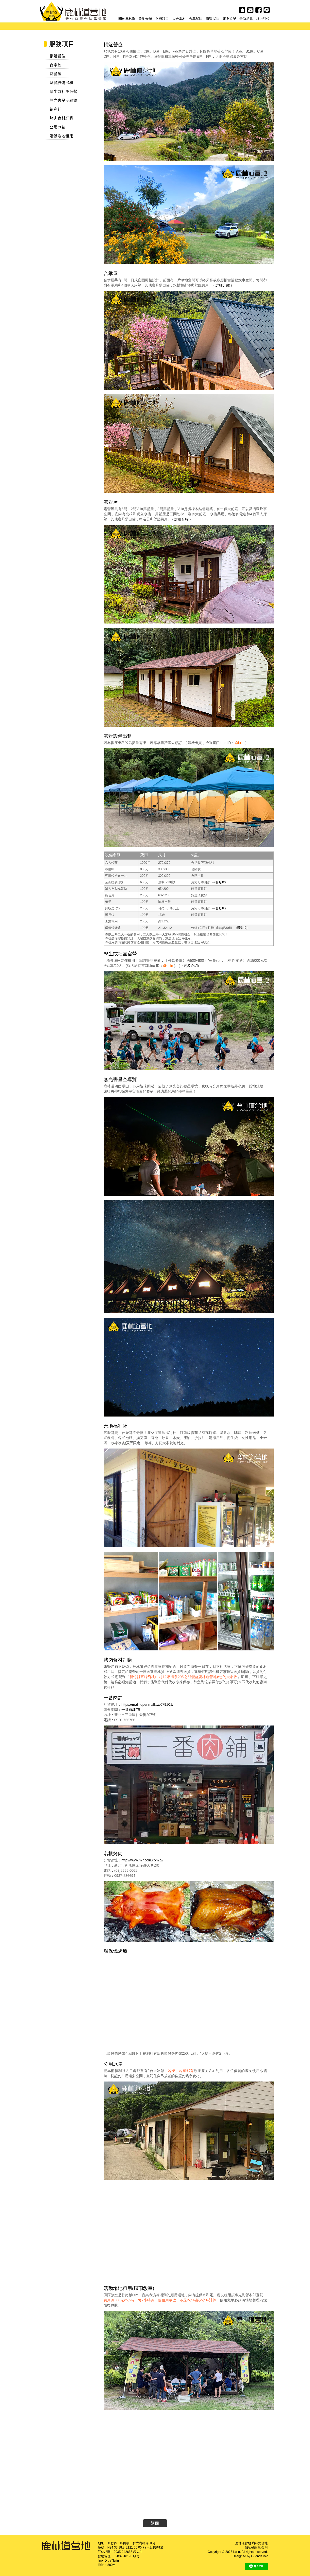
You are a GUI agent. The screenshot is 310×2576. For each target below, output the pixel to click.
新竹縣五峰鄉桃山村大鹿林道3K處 (131, 2543)
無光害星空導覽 (63, 100)
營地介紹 (145, 19)
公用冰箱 (57, 127)
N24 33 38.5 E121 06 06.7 (125, 2547)
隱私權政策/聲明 (256, 2547)
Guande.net (259, 2556)
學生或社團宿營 (63, 91)
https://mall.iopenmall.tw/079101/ (147, 1705)
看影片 (242, 928)
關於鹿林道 (126, 19)
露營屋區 (212, 19)
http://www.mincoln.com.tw (142, 1860)
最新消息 (246, 19)
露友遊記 (229, 19)
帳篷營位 (57, 56)
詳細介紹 (222, 285)
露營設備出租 (61, 82)
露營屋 (55, 74)
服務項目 (162, 19)
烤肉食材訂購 (61, 118)
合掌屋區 (195, 19)
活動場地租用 (61, 136)
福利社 (55, 109)
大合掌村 (179, 19)
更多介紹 (190, 966)
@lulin (239, 743)
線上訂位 (263, 19)
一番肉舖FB (130, 1710)
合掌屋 (55, 65)
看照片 (220, 882)
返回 (155, 2523)
